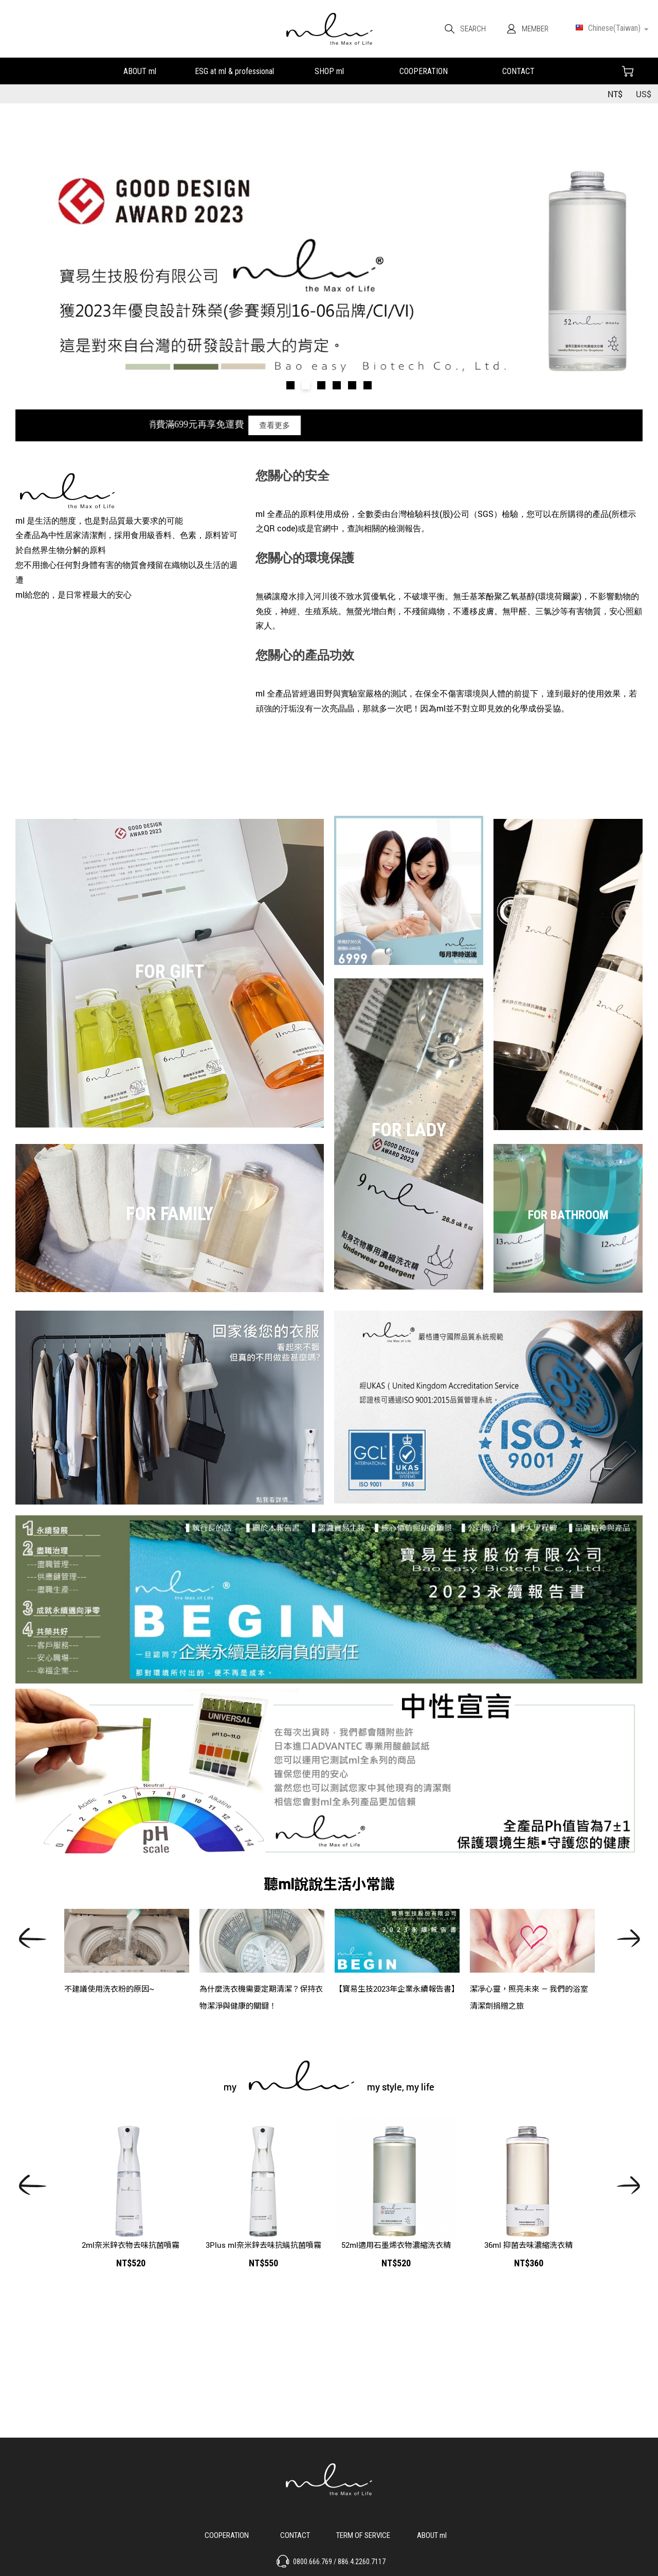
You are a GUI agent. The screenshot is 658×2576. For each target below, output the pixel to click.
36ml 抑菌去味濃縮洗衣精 (528, 2245)
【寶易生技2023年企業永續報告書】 (397, 1988)
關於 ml (431, 2534)
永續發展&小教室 (234, 70)
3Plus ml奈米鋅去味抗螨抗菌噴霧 (263, 2245)
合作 (423, 70)
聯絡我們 (518, 70)
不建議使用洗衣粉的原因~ (109, 1988)
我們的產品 (329, 70)
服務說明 (363, 2534)
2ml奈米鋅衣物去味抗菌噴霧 (130, 2245)
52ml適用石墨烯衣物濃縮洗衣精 (396, 2245)
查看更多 (305, 425)
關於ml (139, 70)
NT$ (615, 93)
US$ (643, 93)
